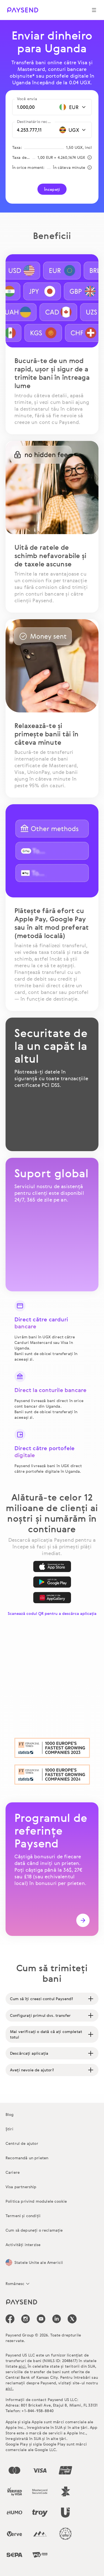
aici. (23, 2366)
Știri (9, 2128)
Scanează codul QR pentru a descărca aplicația (52, 1613)
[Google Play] (52, 1582)
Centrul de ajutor (22, 2143)
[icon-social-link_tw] (72, 2318)
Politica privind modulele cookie (36, 2201)
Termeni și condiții (23, 2215)
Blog (10, 2114)
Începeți (52, 189)
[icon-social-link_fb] (10, 2318)
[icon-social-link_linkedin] (56, 2318)
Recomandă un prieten (27, 2157)
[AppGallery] (52, 1597)
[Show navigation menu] (94, 10)
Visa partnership (21, 2186)
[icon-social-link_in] (25, 2318)
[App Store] (52, 1566)
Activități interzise (23, 2244)
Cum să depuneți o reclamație (34, 2230)
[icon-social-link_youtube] (41, 2318)
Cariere (13, 2172)
